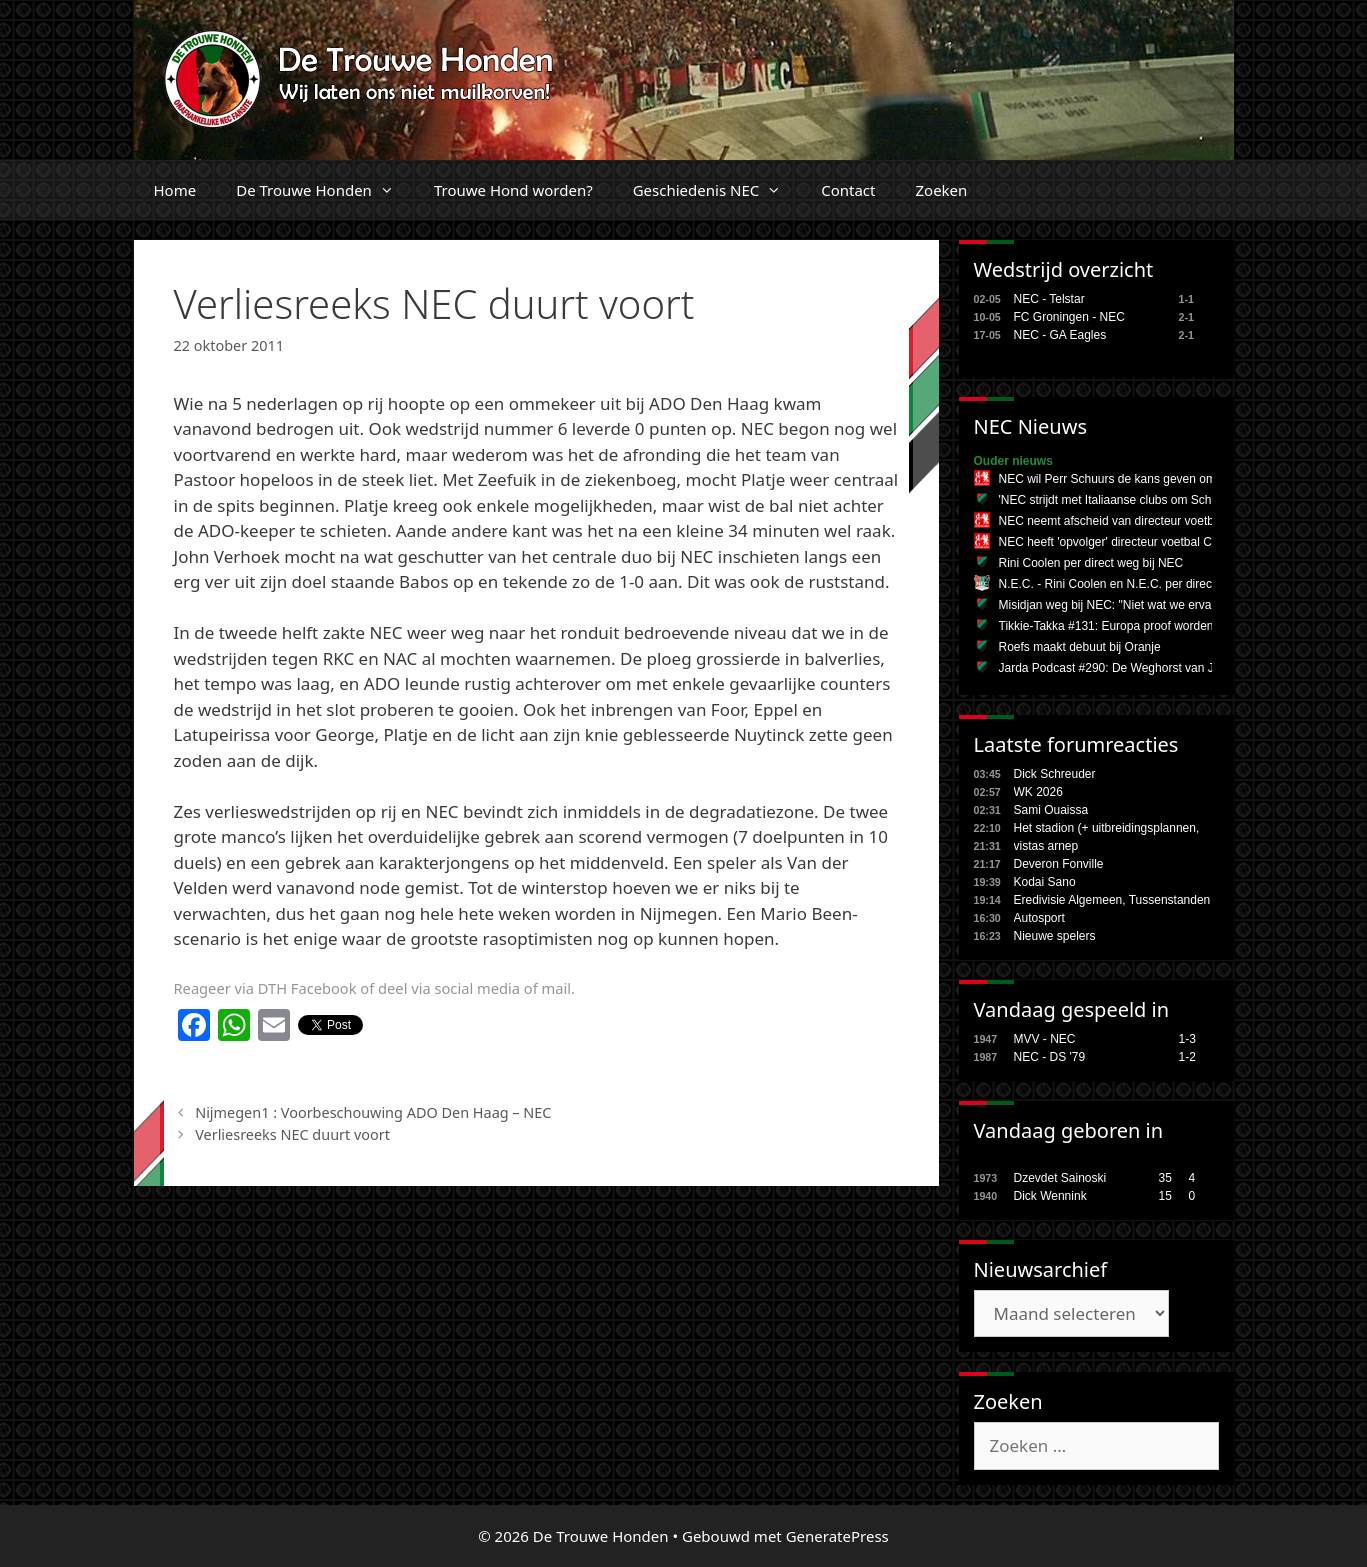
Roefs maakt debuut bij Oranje (1080, 647)
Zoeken (941, 190)
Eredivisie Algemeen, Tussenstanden (1112, 900)
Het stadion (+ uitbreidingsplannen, (1107, 828)
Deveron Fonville (1059, 864)
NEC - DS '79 (1050, 1057)
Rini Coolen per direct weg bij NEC (1091, 563)
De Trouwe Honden (325, 190)
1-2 (1187, 1057)
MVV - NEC (1045, 1039)
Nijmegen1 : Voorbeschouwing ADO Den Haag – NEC (373, 1112)
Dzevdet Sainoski (1060, 1178)
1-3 (1187, 1039)
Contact (848, 190)
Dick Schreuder (1055, 774)
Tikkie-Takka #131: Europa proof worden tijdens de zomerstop (1163, 626)
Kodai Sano (1045, 882)
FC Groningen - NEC (1069, 317)
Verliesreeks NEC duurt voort (292, 1134)
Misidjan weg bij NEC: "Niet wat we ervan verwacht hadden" (1158, 605)
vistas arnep (1046, 846)
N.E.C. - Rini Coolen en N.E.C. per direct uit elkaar (1133, 584)
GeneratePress (837, 1536)
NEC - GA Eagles (1060, 335)
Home (175, 190)
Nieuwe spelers (1055, 936)
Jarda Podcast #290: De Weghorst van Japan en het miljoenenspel (1176, 668)
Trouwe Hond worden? (513, 190)
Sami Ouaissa (1051, 810)
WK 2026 (1038, 792)
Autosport (1039, 918)
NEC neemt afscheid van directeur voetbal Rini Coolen (1144, 521)
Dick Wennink (1050, 1196)
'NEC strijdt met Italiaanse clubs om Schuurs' (1118, 500)
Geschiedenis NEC (717, 190)
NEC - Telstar (1049, 299)
